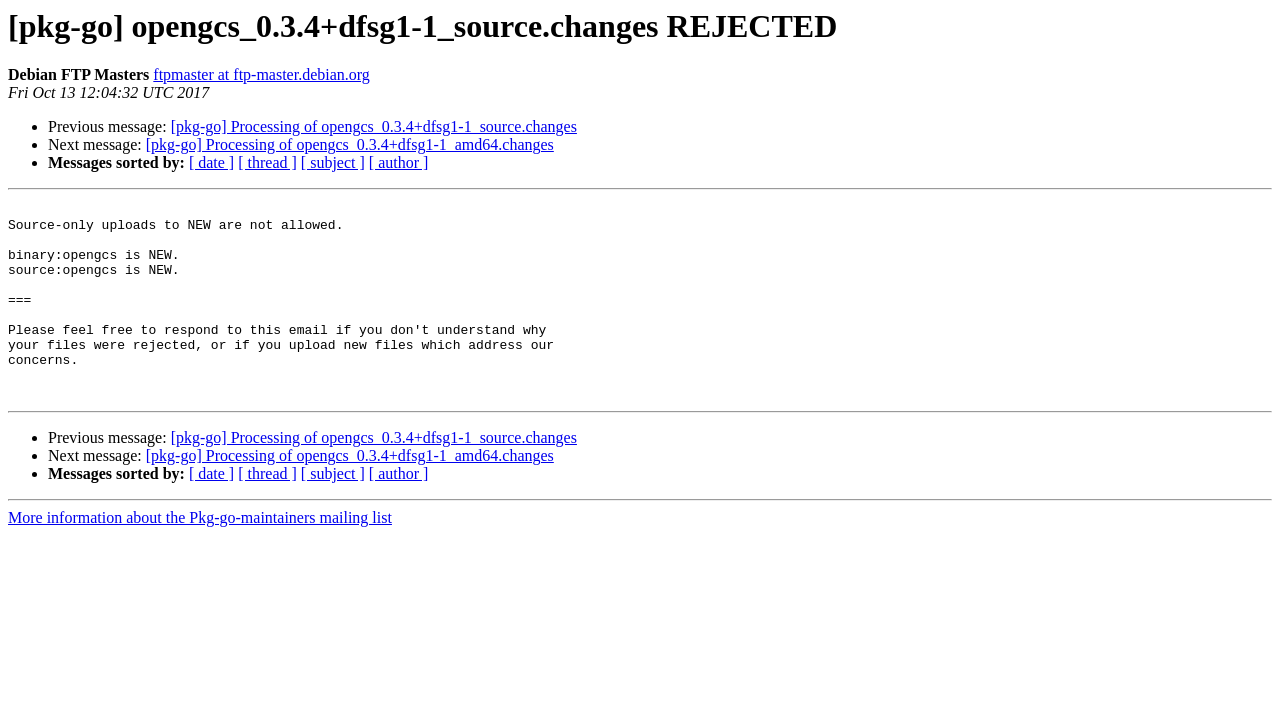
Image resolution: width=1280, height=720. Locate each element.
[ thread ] (267, 162)
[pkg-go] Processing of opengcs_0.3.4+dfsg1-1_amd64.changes (350, 144)
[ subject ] (333, 162)
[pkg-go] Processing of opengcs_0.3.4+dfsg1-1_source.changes (374, 126)
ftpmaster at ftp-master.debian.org (261, 74)
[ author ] (399, 162)
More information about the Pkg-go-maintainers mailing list (200, 556)
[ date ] (211, 162)
